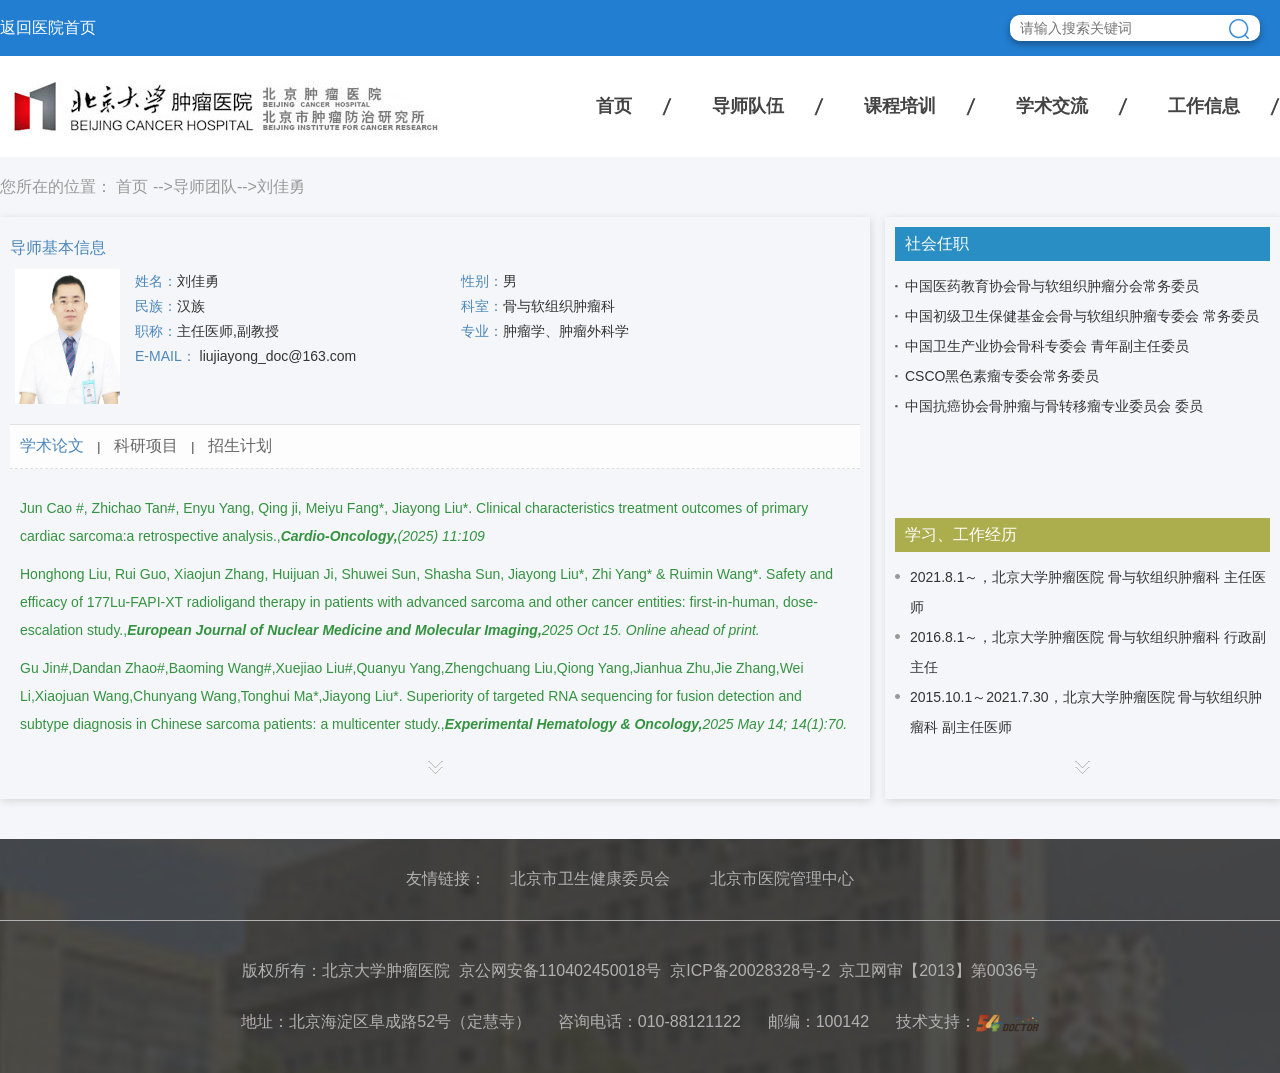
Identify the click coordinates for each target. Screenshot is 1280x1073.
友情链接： (446, 878)
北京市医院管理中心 (782, 878)
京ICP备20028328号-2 (750, 970)
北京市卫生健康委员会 (590, 878)
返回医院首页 (48, 27)
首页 (614, 106)
